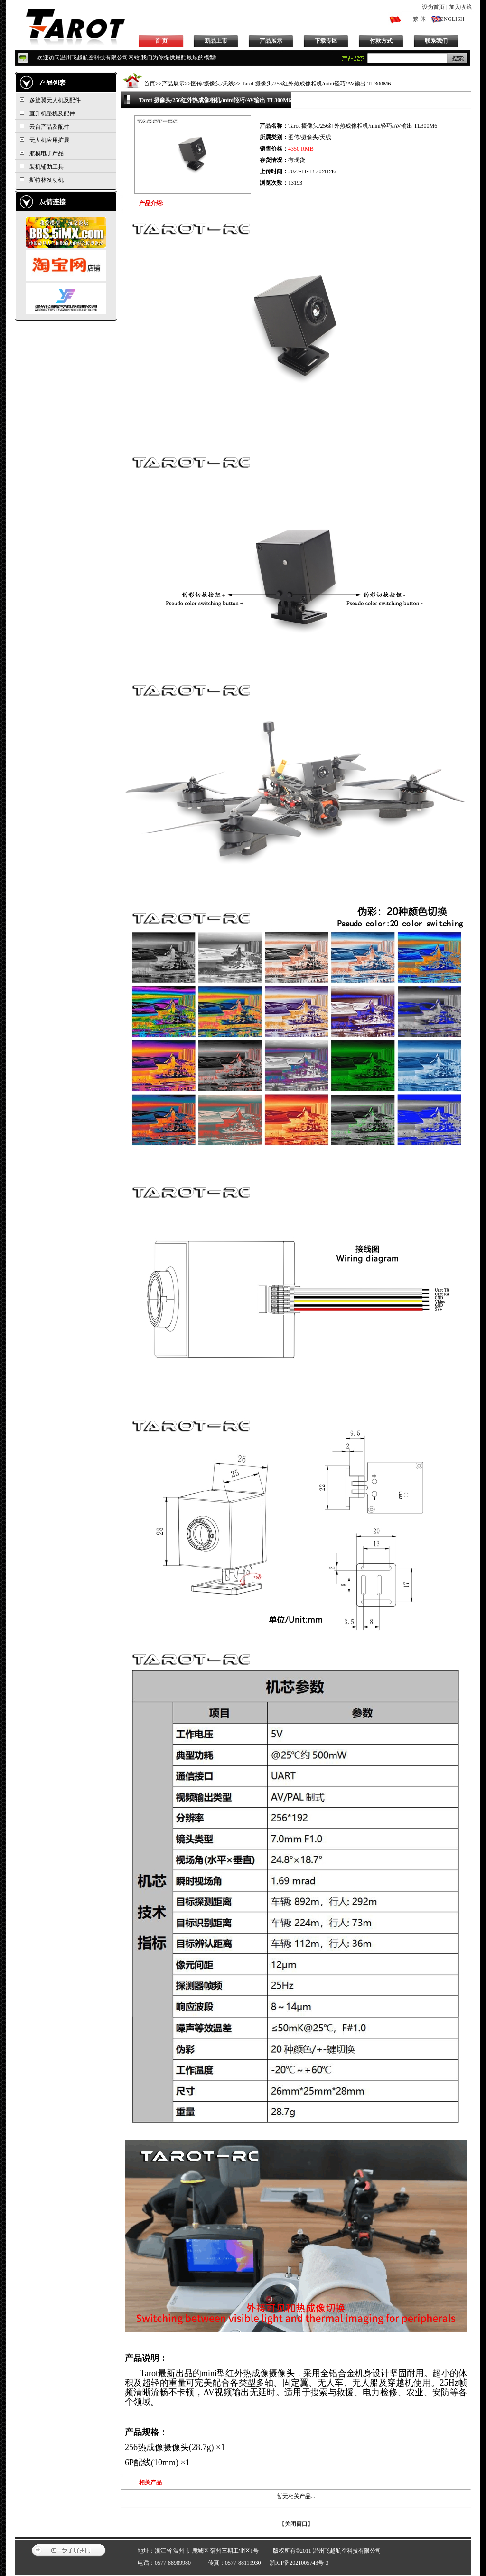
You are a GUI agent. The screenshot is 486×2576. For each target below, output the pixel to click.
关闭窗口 (296, 2523)
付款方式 (381, 41)
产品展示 (271, 41)
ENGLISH (452, 19)
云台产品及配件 (49, 126)
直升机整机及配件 (52, 113)
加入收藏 (460, 7)
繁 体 (419, 19)
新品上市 (216, 41)
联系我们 (436, 41)
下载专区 (326, 41)
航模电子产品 (46, 153)
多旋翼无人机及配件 (55, 100)
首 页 (161, 41)
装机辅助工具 (46, 166)
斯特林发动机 (46, 180)
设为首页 (433, 7)
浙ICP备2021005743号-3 (299, 2562)
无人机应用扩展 (49, 140)
